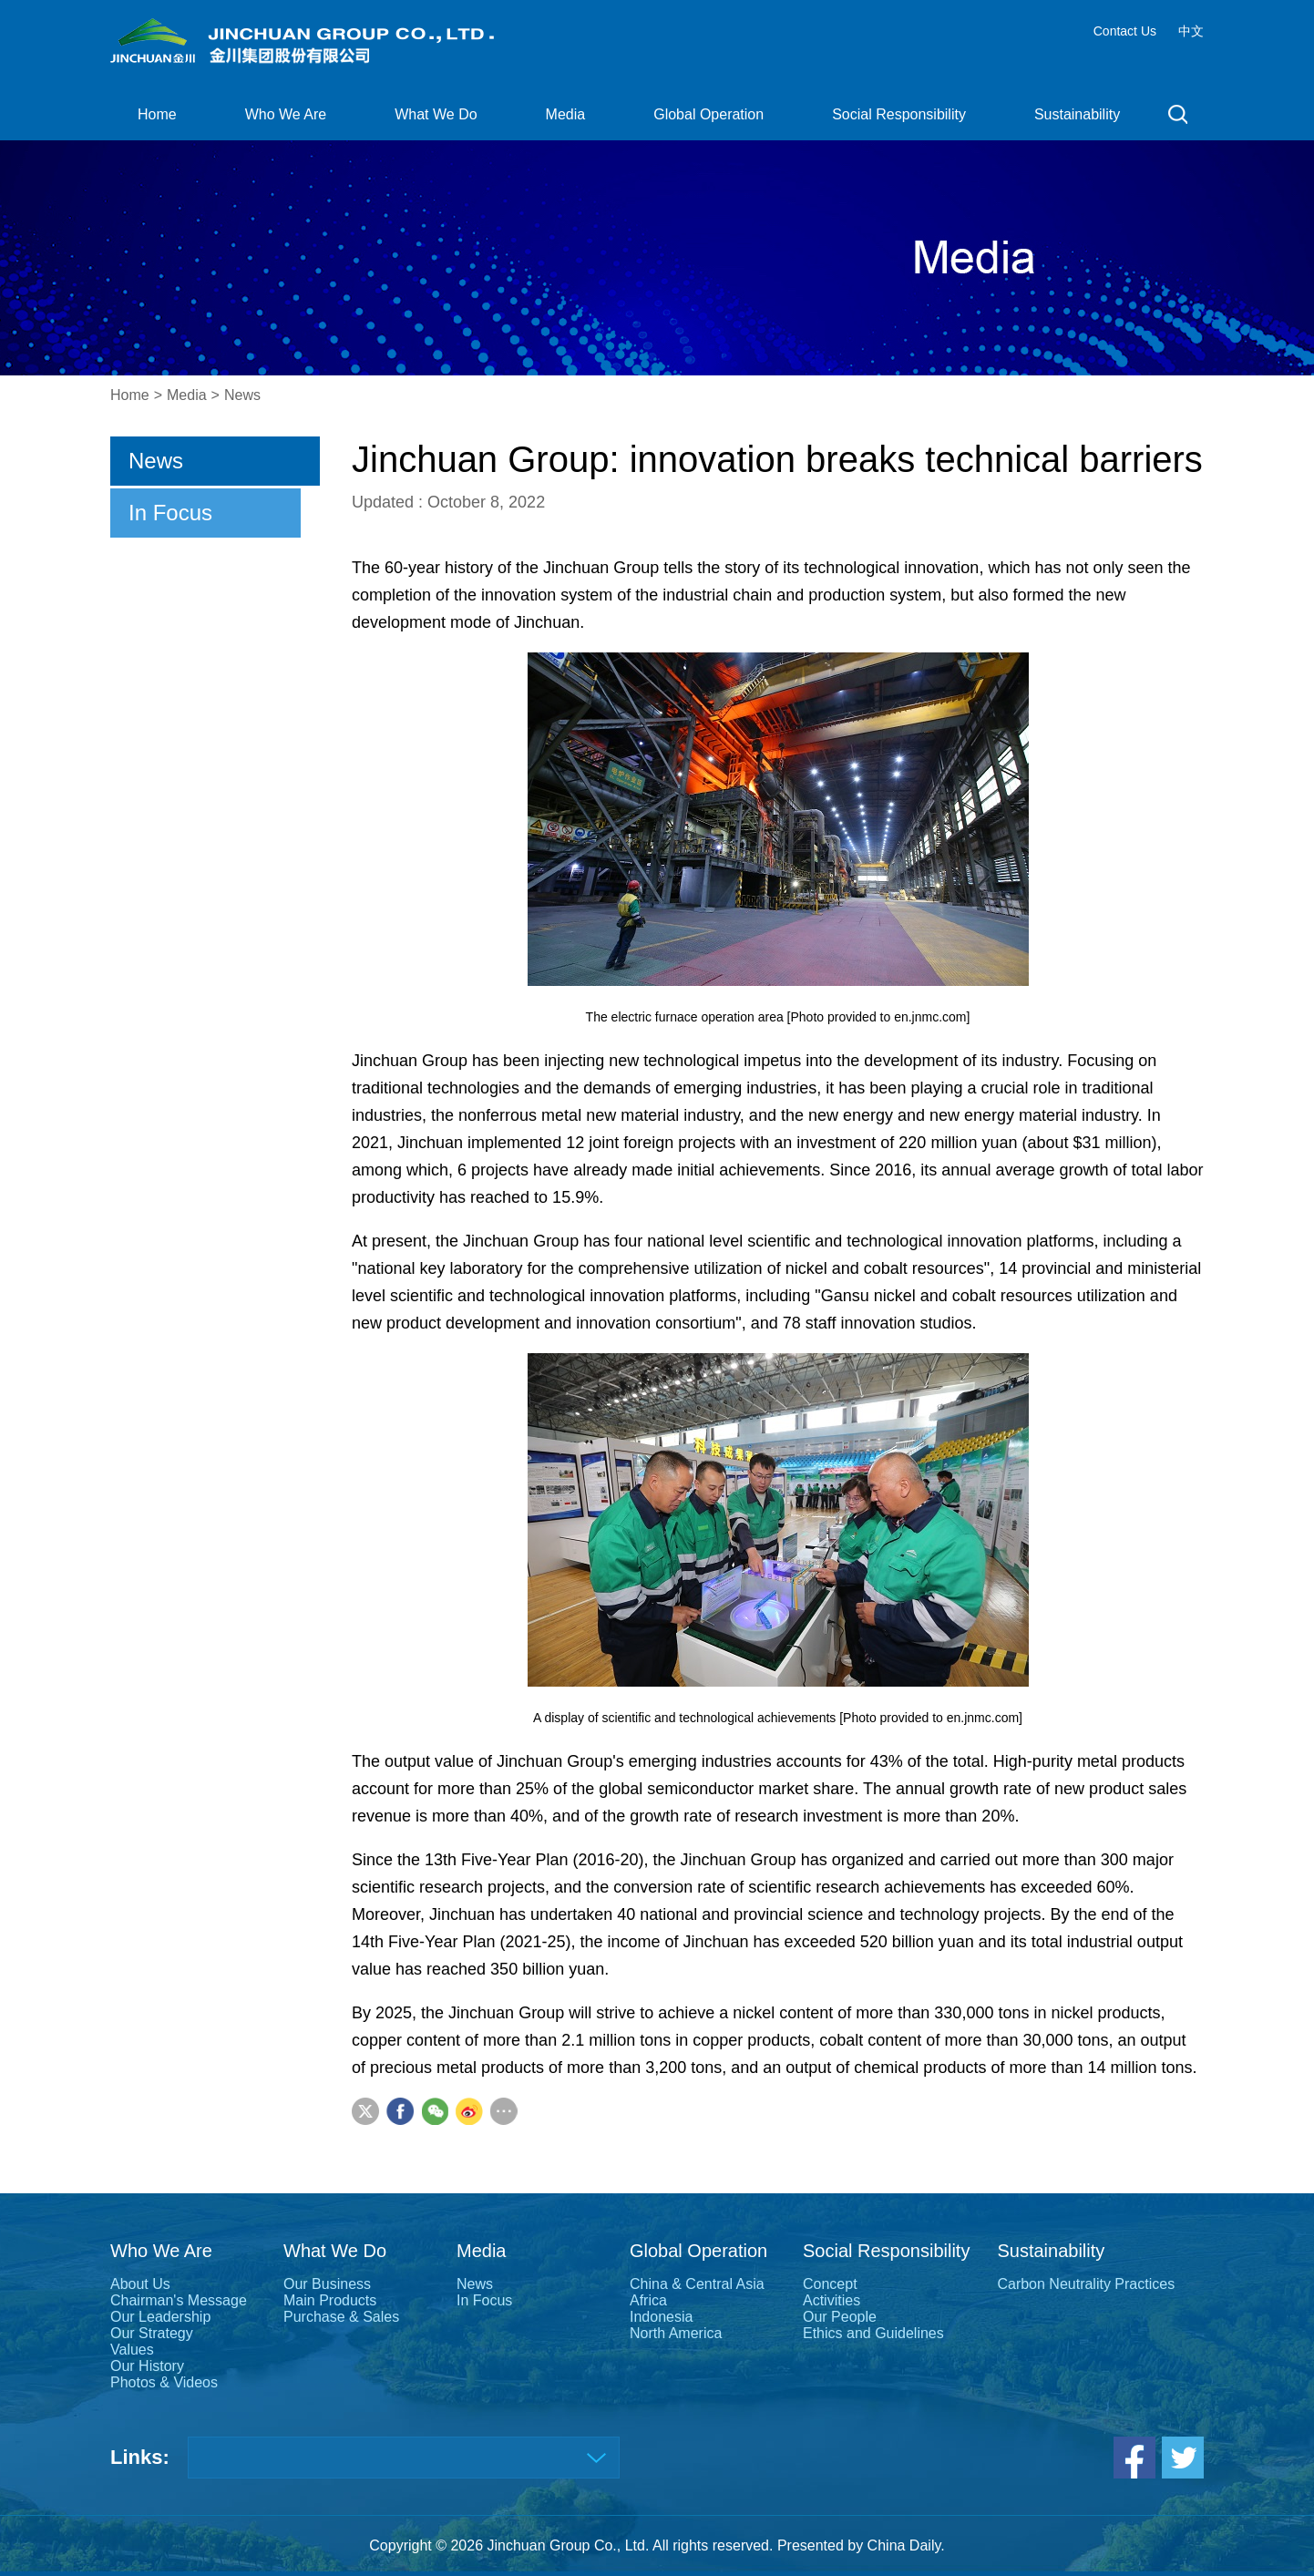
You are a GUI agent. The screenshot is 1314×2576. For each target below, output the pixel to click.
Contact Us (1124, 31)
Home (157, 114)
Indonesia (661, 2317)
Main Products (329, 2300)
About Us (140, 2284)
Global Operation (708, 114)
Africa (648, 2300)
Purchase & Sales (341, 2317)
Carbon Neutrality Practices (1086, 2284)
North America (676, 2333)
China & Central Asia (697, 2284)
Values (132, 2349)
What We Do (436, 114)
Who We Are (286, 114)
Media (566, 114)
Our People (840, 2317)
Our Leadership (160, 2317)
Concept (830, 2284)
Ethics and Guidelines (873, 2333)
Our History (147, 2366)
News (242, 395)
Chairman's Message (178, 2300)
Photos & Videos (164, 2382)
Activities (831, 2300)
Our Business (327, 2284)
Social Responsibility (899, 114)
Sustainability (1077, 114)
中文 (1191, 31)
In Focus (170, 512)
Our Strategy (151, 2333)
